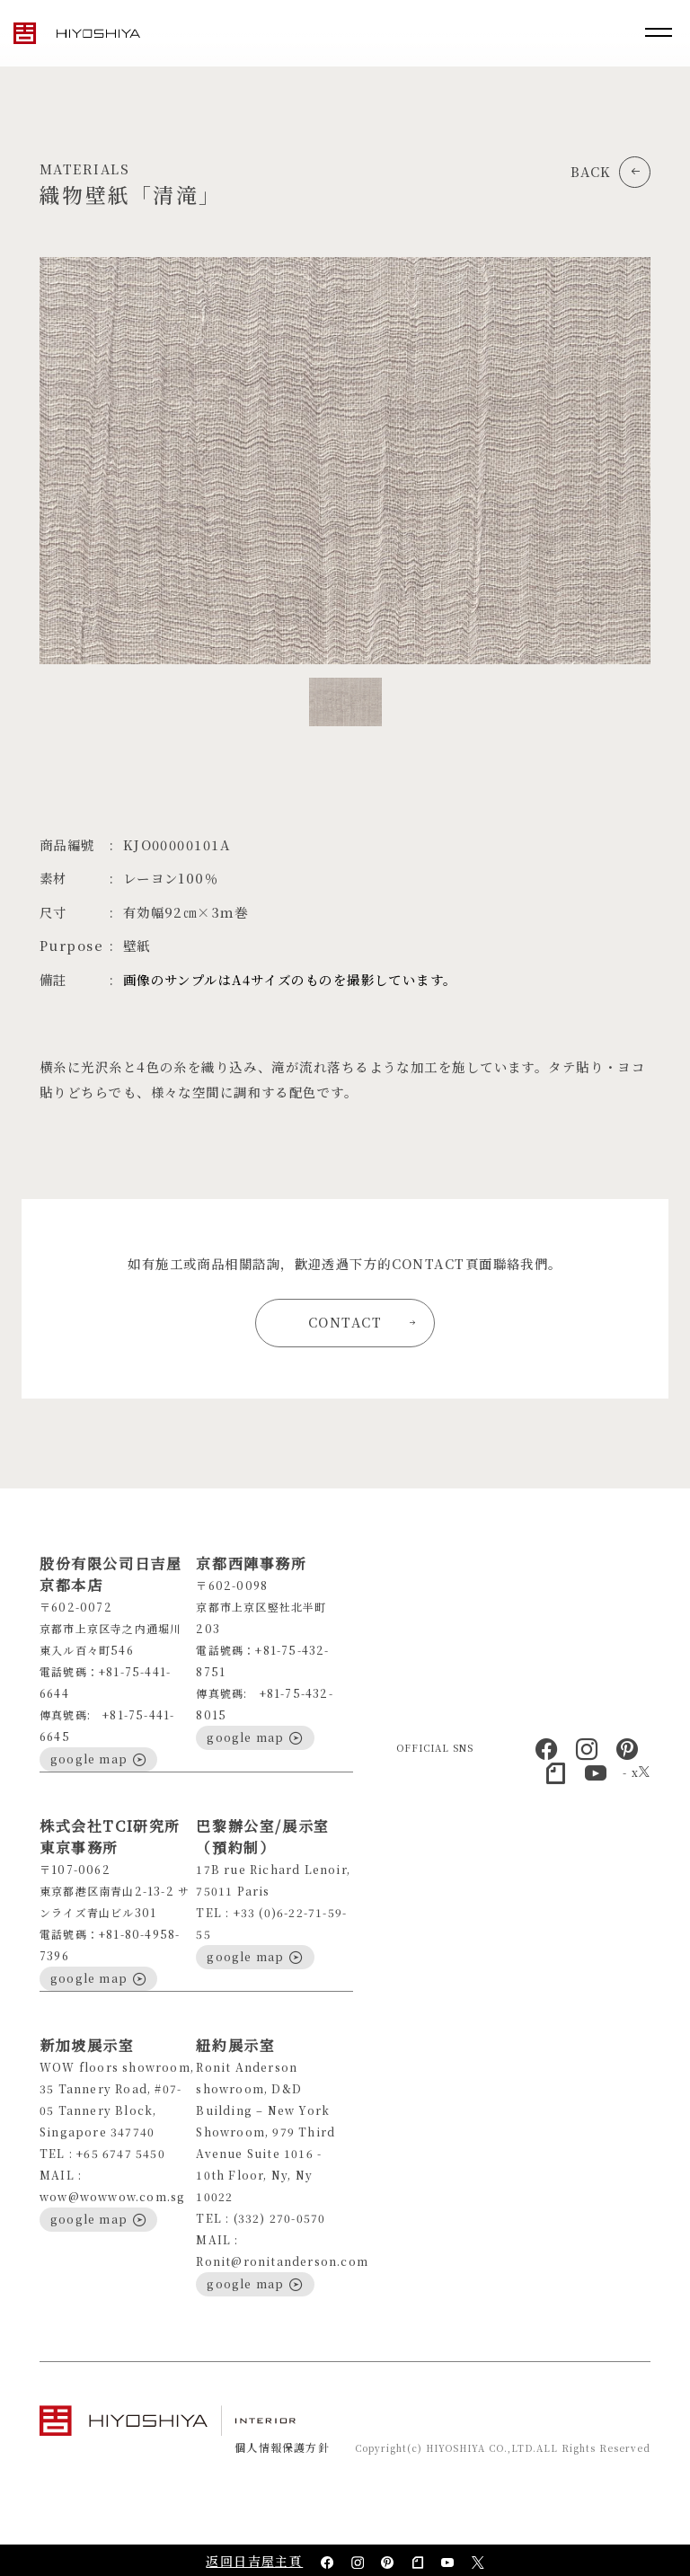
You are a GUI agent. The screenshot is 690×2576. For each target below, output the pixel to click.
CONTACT (362, 1321)
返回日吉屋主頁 (254, 2561)
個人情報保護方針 (282, 2447)
